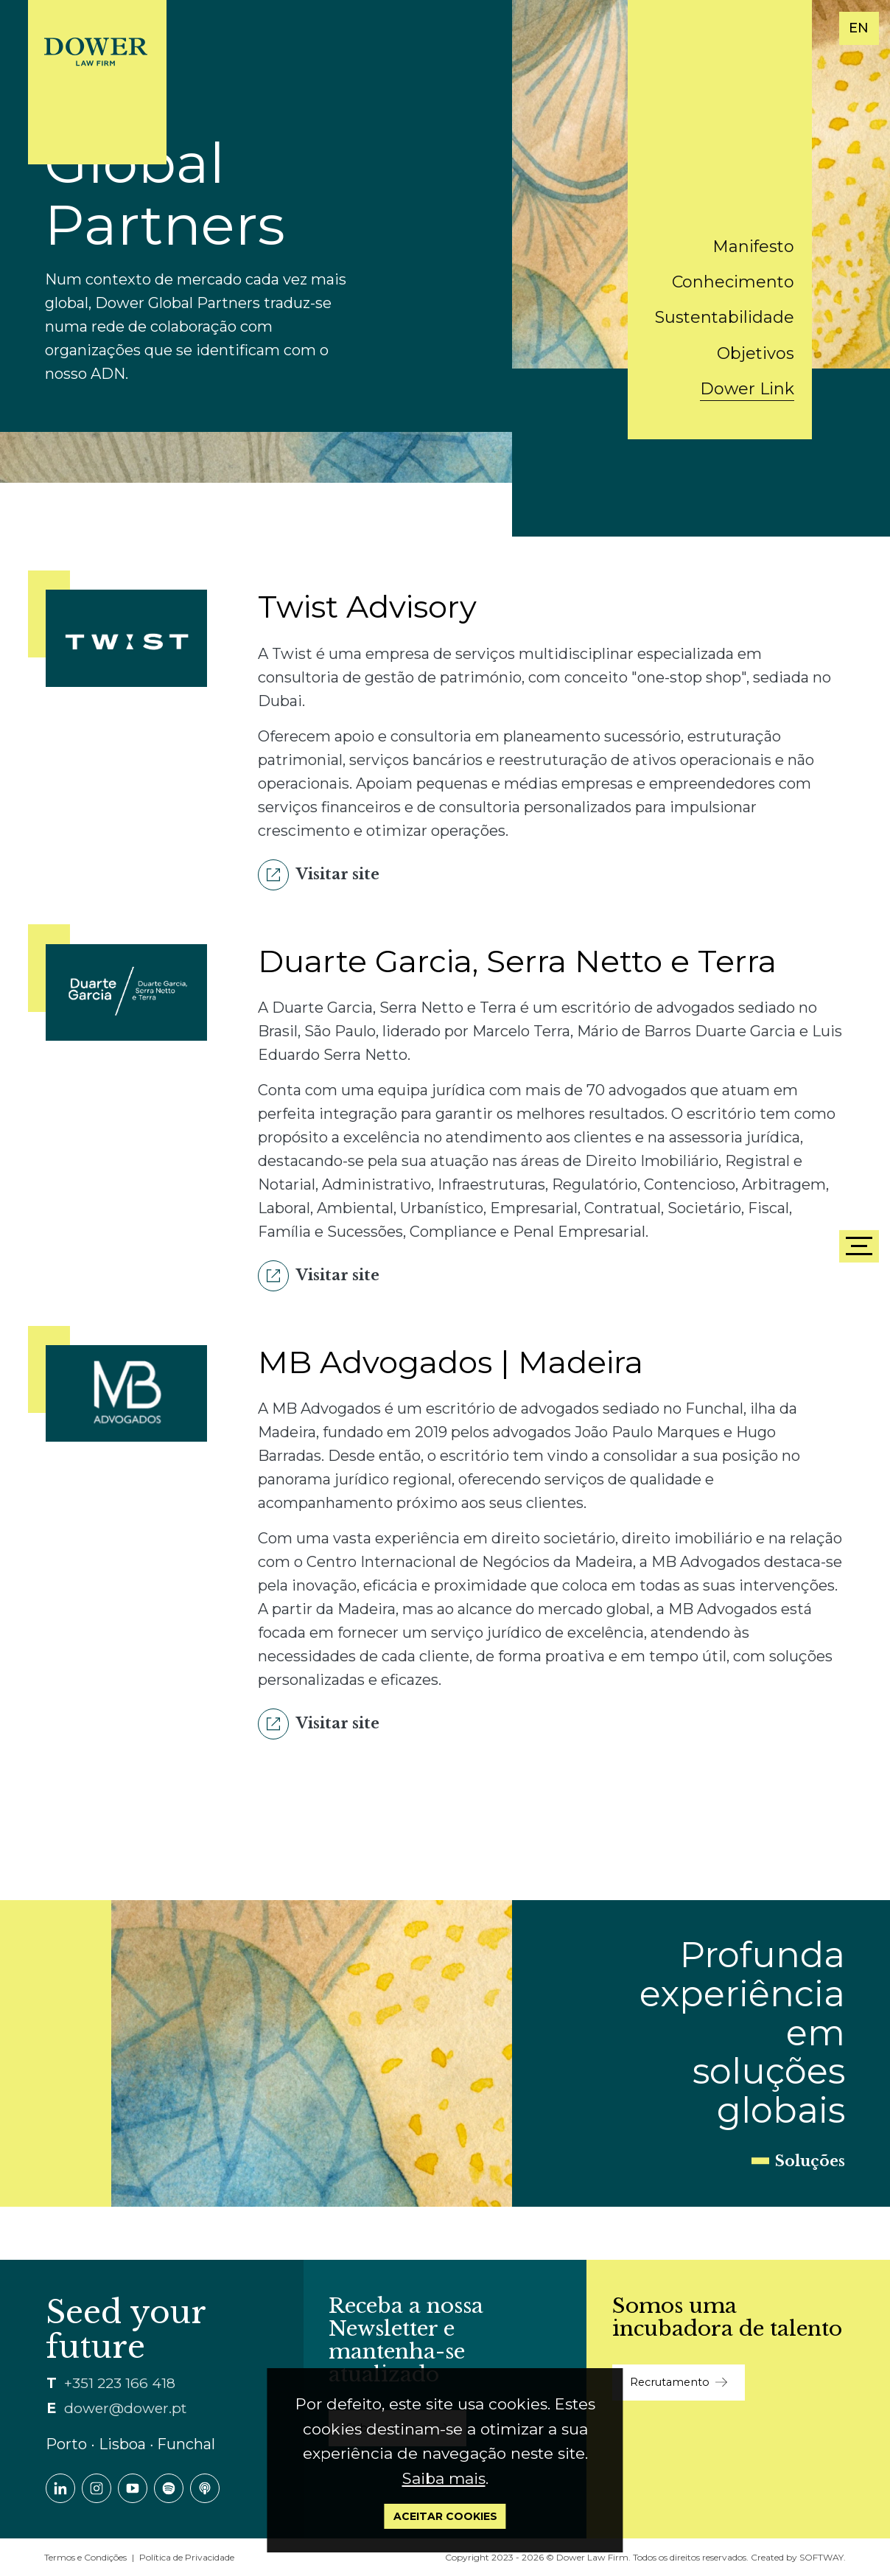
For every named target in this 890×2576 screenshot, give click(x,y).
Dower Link (747, 389)
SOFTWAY (821, 2557)
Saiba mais (444, 2478)
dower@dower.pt (125, 2408)
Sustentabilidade (724, 317)
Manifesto (753, 246)
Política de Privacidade (186, 2557)
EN (859, 28)
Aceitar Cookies (445, 2516)
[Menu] (859, 1246)
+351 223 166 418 (119, 2383)
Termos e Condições (85, 2557)
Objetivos (755, 353)
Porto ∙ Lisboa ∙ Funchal (130, 2444)
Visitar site (318, 875)
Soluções (810, 2161)
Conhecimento (733, 282)
